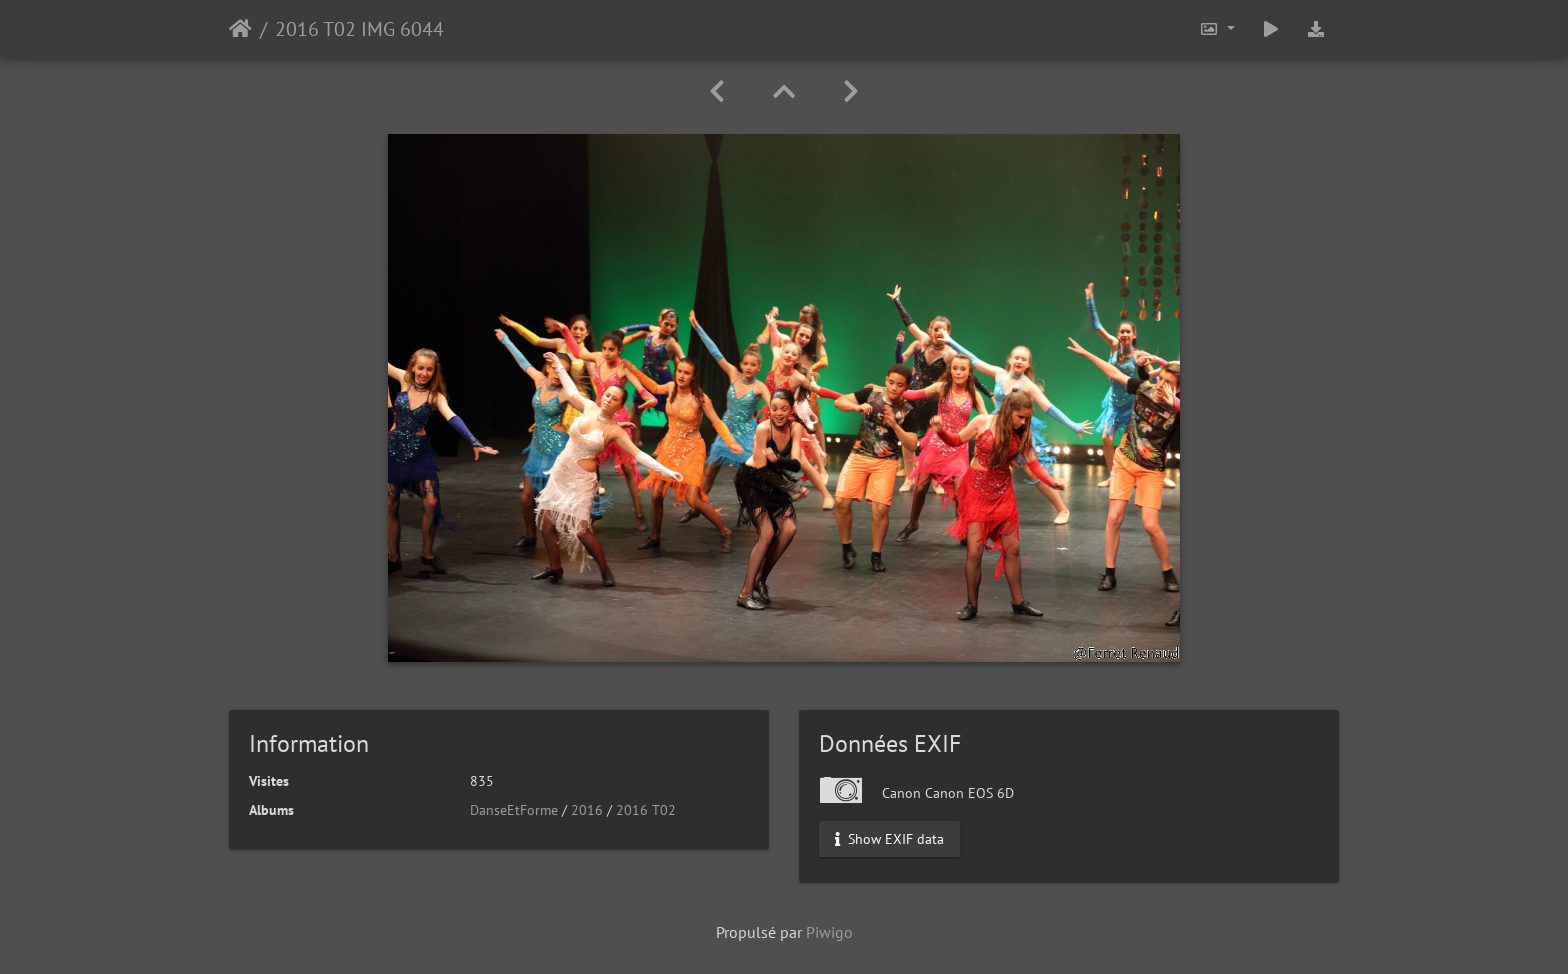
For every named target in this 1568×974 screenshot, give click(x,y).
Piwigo (829, 932)
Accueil (240, 29)
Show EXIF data (889, 839)
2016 (587, 810)
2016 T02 (646, 810)
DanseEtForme (514, 810)
